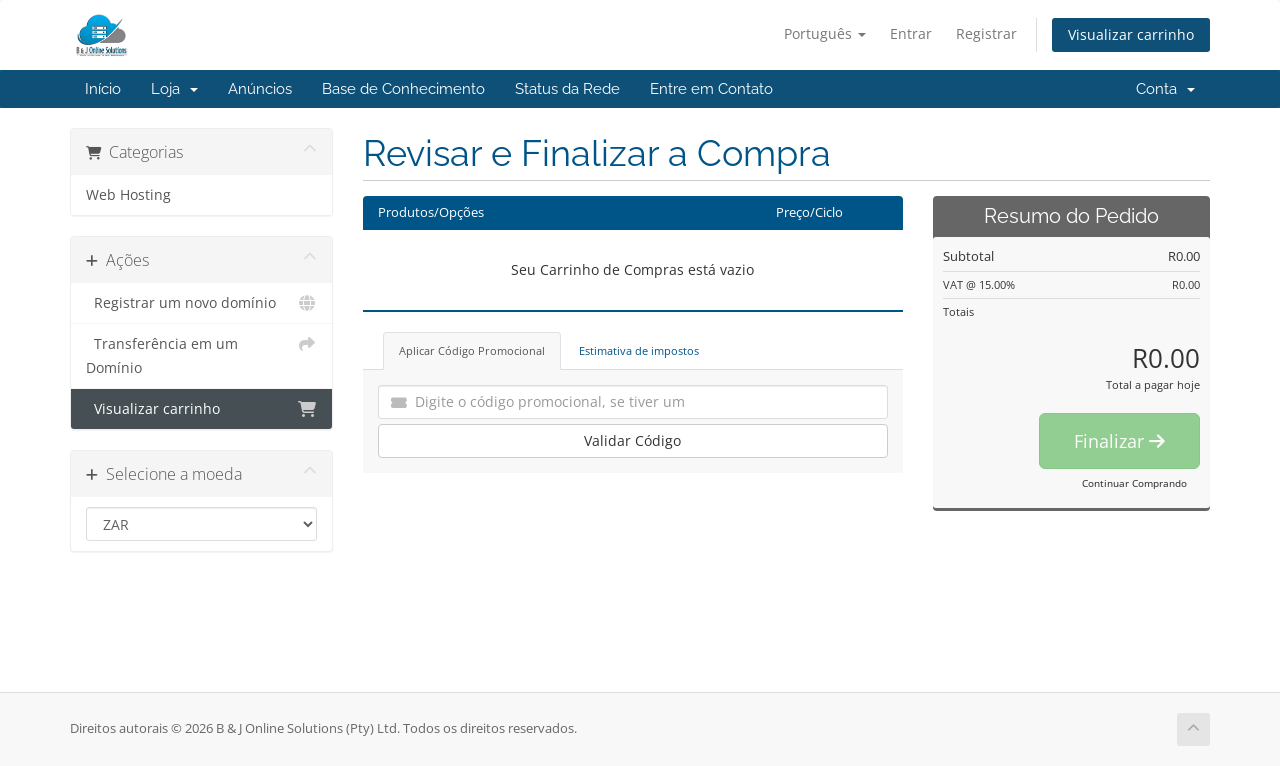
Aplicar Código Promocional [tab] (472, 350)
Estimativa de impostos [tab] (639, 350)
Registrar (986, 33)
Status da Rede (567, 89)
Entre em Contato (711, 89)
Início (103, 89)
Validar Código (632, 440)
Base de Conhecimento (403, 89)
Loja (174, 89)
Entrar (911, 33)
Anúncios (260, 89)
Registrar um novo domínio (201, 303)
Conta (1165, 89)
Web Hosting (128, 195)
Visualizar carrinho (1131, 34)
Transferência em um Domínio (201, 354)
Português (825, 33)
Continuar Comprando (1134, 483)
